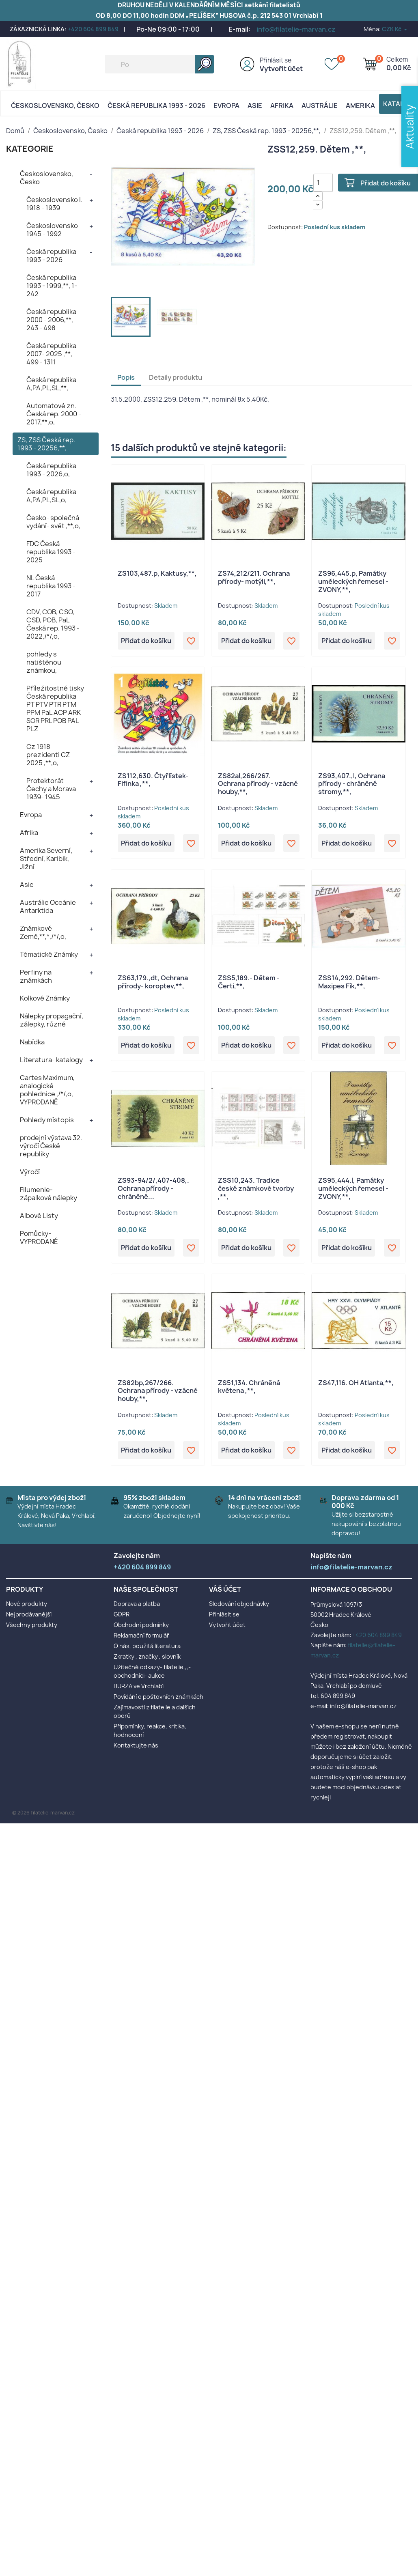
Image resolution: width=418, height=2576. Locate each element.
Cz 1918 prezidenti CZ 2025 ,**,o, (48, 754)
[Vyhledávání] (159, 64)
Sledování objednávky (239, 1604)
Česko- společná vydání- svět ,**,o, (53, 521)
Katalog (398, 103)
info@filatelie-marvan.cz (296, 29)
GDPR (121, 1614)
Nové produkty (26, 1604)
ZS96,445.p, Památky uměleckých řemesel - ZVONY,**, (353, 581)
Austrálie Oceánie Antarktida (48, 906)
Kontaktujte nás (136, 1745)
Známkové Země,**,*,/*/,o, (43, 932)
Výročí (30, 1171)
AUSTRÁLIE (320, 105)
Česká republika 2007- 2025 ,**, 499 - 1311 (51, 353)
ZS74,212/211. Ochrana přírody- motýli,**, (254, 577)
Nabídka (32, 1041)
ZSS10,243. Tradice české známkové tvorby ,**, (256, 1188)
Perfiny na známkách (36, 976)
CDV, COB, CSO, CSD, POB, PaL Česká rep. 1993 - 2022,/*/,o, (53, 624)
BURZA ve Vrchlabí (139, 1686)
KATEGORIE (30, 148)
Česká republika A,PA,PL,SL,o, (51, 495)
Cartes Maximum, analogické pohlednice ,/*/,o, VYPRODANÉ (47, 1089)
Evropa (226, 105)
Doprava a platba (137, 1604)
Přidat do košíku (146, 640)
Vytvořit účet (281, 68)
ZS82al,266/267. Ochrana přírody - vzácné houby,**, (258, 783)
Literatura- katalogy (51, 1059)
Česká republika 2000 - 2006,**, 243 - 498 (51, 319)
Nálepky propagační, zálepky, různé (51, 1020)
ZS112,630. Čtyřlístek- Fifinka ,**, (153, 779)
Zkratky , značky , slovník (147, 1656)
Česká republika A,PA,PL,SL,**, (51, 383)
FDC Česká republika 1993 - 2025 (50, 551)
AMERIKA (360, 105)
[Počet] (323, 183)
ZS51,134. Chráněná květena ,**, (249, 1386)
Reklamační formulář (141, 1635)
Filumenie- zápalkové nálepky (48, 1193)
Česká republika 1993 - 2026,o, (51, 469)
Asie (255, 105)
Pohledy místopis (47, 1119)
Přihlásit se (275, 60)
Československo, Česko (55, 105)
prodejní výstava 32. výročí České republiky (51, 1145)
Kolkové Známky (45, 998)
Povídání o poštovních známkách (158, 1696)
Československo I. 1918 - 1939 (54, 203)
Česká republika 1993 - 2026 (156, 105)
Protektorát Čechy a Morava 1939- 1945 (51, 788)
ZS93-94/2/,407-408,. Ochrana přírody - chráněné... (153, 1188)
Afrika (281, 105)
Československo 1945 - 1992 (52, 229)
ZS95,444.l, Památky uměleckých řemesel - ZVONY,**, (353, 1188)
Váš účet (225, 1589)
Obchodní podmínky (141, 1625)
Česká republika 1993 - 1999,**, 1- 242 (51, 285)
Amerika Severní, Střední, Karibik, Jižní (46, 858)
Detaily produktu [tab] (175, 377)
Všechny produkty (31, 1625)
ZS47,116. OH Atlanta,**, (356, 1382)
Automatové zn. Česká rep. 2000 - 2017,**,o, (53, 413)
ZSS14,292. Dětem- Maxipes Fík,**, (349, 981)
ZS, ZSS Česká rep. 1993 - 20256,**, (46, 443)
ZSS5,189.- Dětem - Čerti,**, (249, 981)
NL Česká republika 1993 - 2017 (50, 585)
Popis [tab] (126, 377)
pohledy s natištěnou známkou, (43, 662)
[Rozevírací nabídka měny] (395, 29)
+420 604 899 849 (93, 29)
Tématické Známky (49, 954)
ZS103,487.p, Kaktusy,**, (157, 573)
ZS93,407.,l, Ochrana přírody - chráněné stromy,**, (351, 783)
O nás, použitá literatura (147, 1646)
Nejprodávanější (29, 1614)
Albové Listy (39, 1215)
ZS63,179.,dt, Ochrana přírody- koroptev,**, (153, 981)
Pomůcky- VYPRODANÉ (39, 1237)
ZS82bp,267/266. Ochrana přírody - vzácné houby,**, (158, 1390)
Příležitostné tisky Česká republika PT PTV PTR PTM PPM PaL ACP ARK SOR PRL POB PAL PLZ (55, 708)
